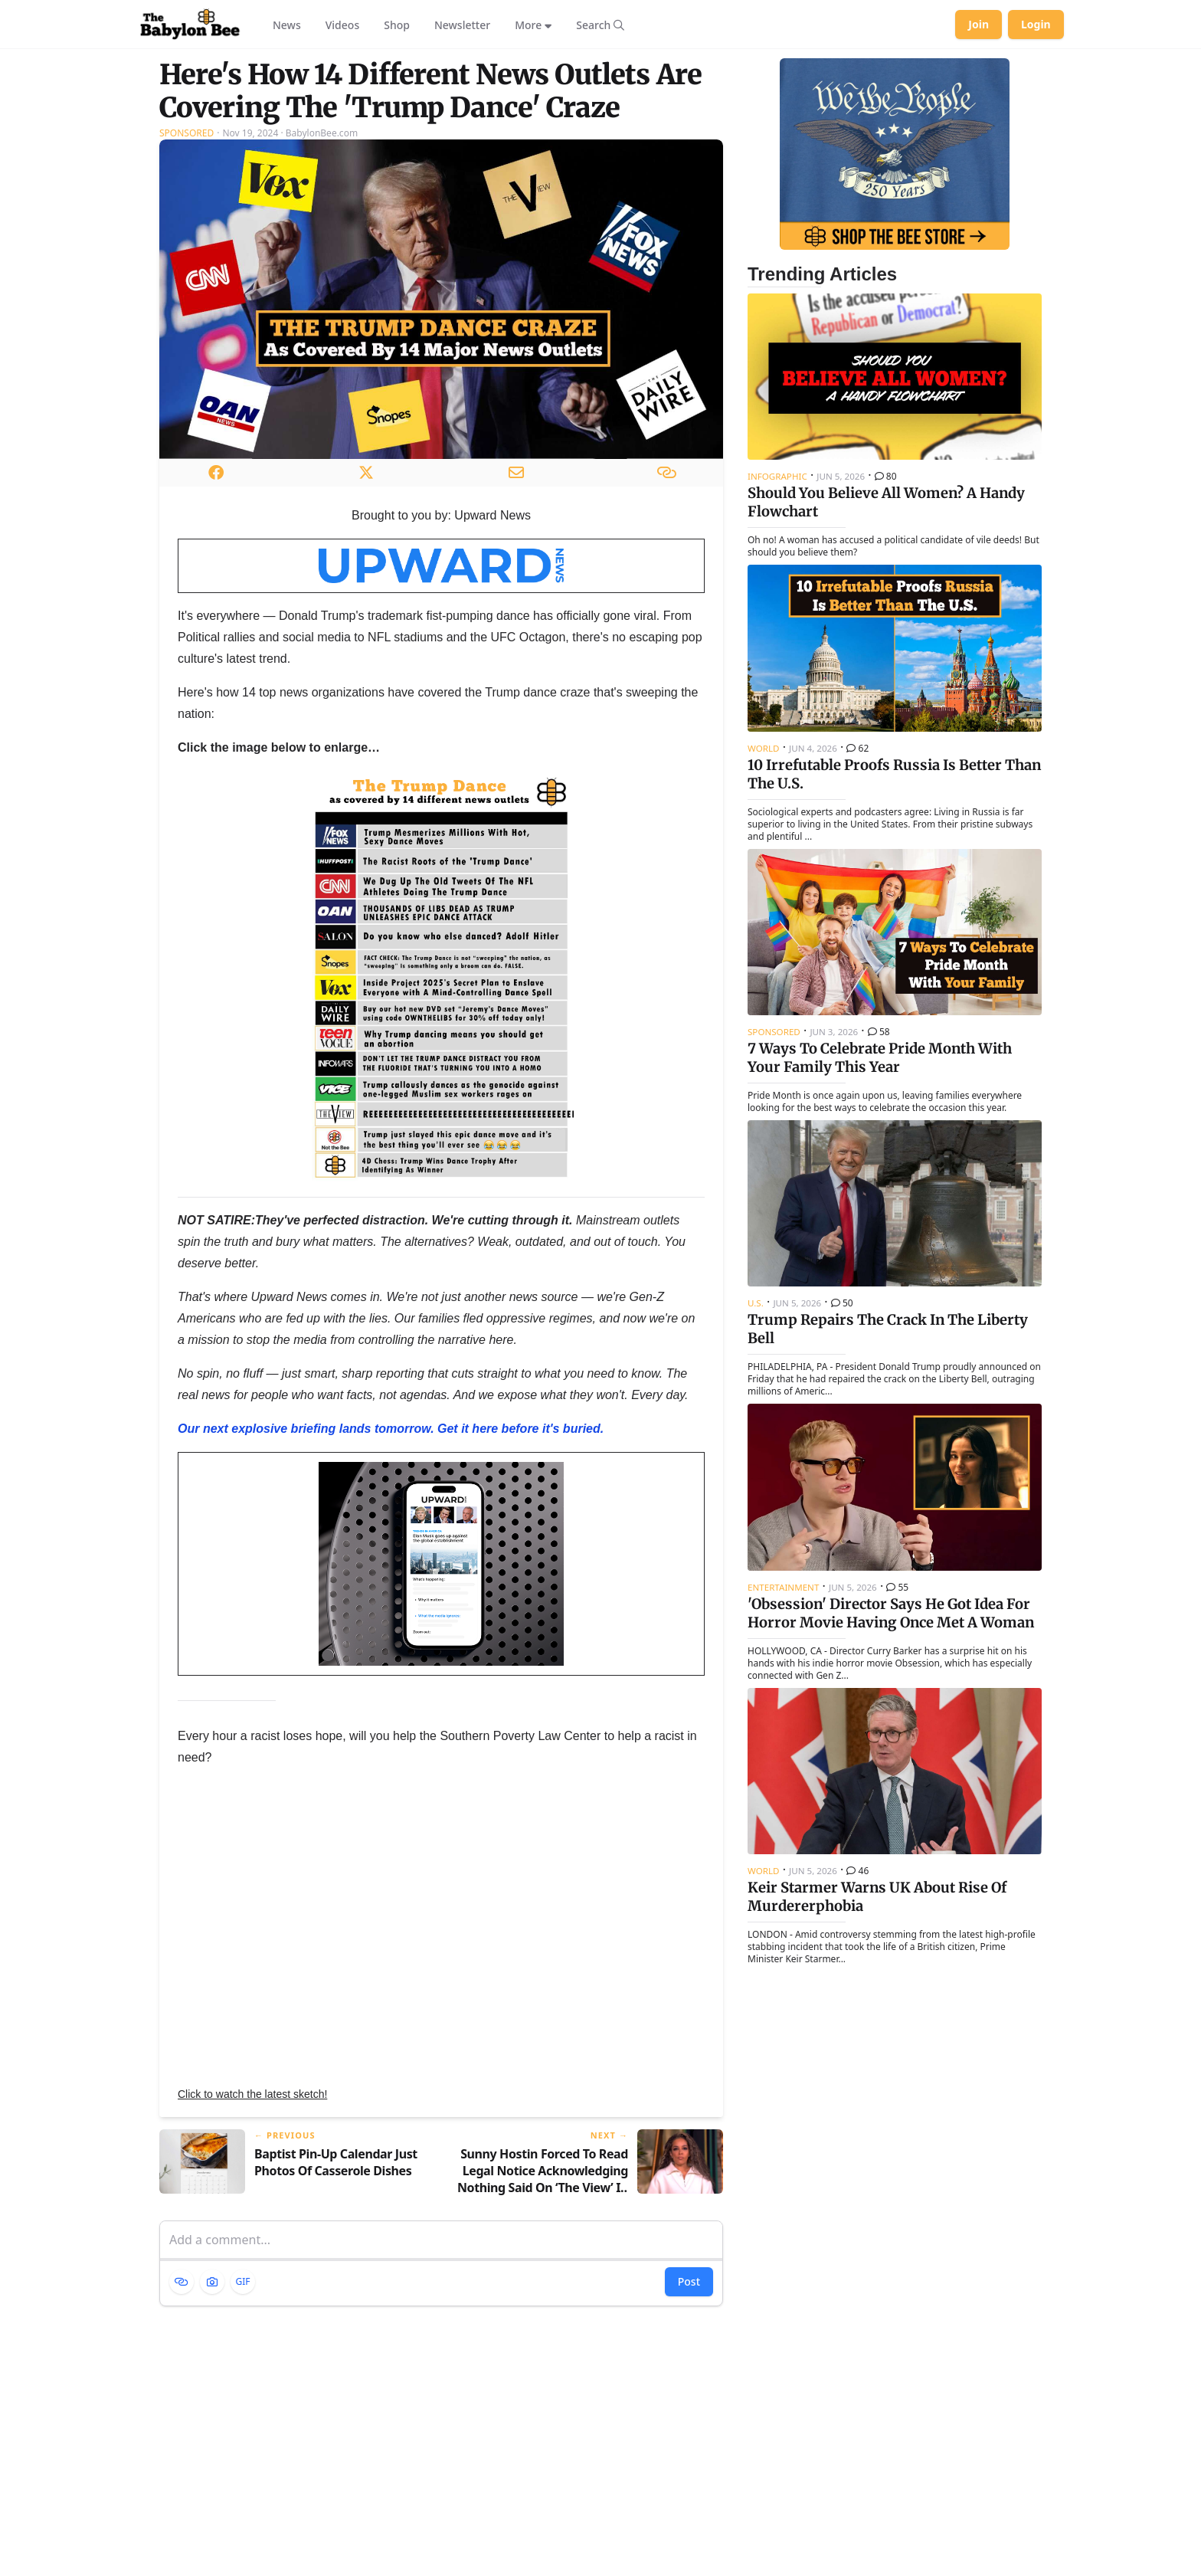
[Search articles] (600, 24)
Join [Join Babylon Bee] (978, 24)
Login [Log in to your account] (1036, 24)
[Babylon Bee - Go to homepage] (190, 24)
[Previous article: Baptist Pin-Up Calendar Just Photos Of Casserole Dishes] (294, 2162)
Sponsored (186, 132)
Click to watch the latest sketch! (252, 2094)
